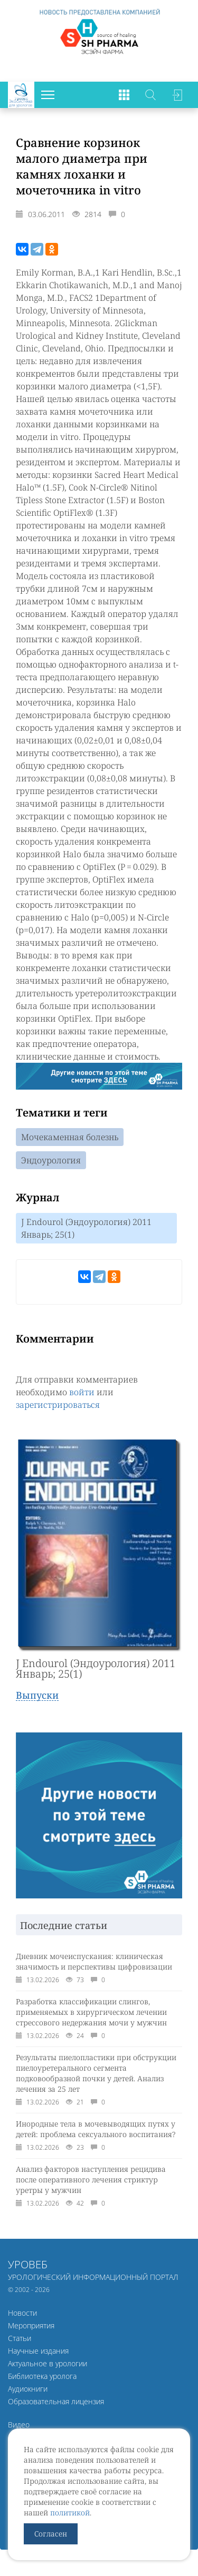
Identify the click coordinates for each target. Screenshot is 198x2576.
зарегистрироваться (58, 1405)
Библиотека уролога (42, 2376)
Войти (177, 95)
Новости (22, 2313)
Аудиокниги (28, 2389)
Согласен (50, 2534)
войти (82, 1392)
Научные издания (38, 2351)
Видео (19, 2425)
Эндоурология (51, 1160)
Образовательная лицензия (56, 2401)
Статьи (19, 2338)
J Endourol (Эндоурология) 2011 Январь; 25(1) (86, 1228)
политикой (70, 2513)
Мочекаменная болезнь (69, 1137)
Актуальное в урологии (47, 2363)
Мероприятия (31, 2325)
